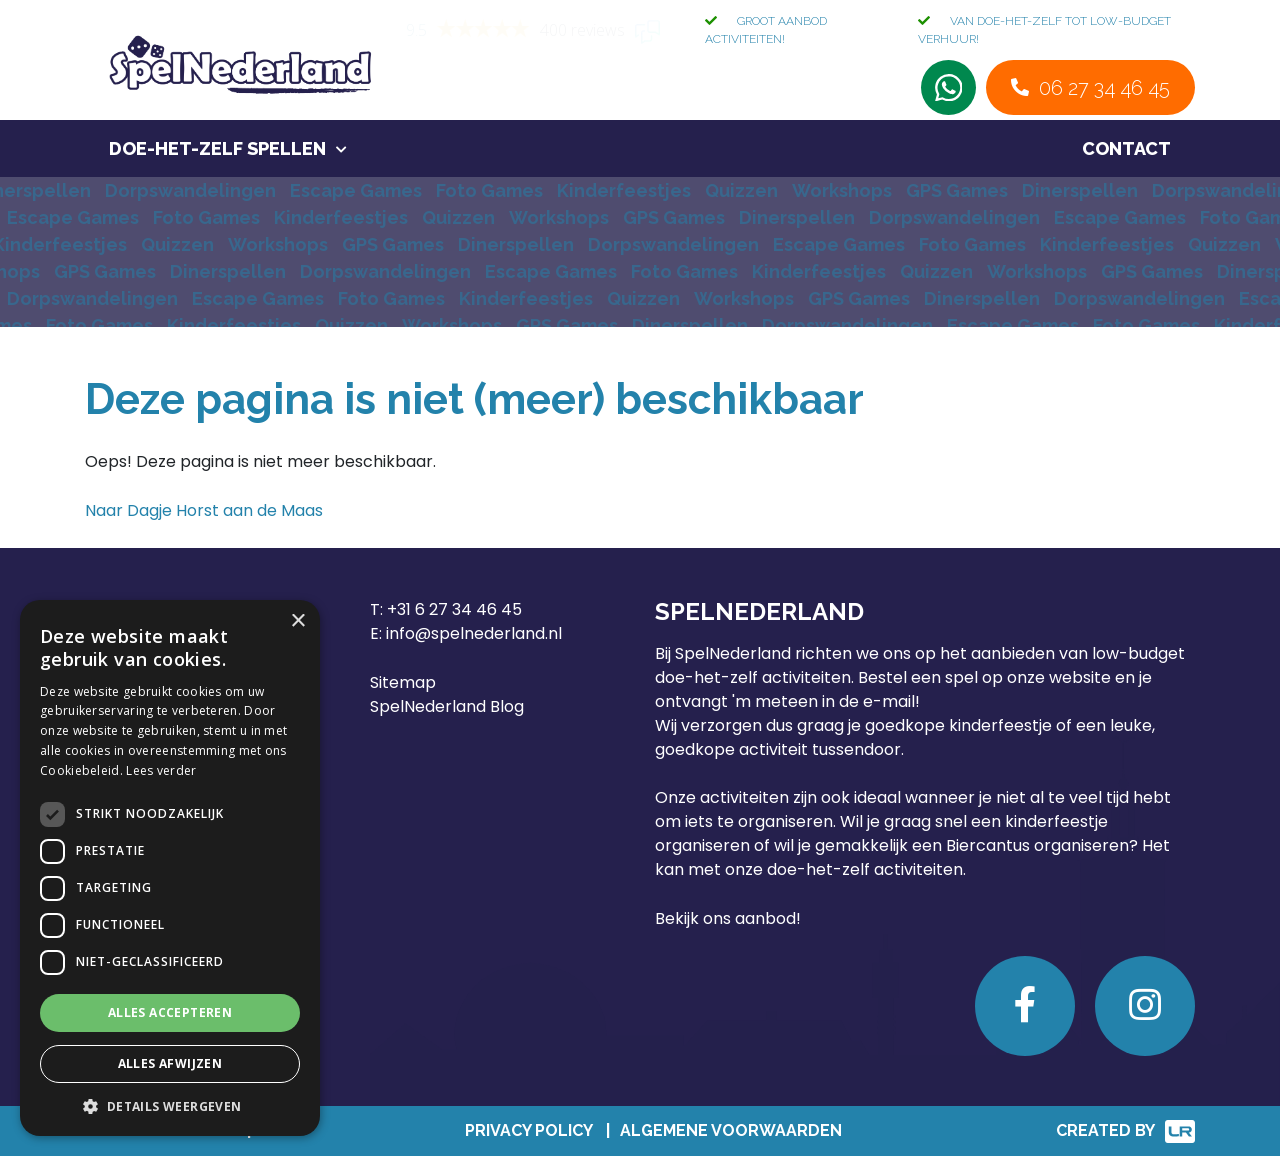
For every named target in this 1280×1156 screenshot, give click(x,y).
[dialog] (170, 868)
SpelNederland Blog (447, 706)
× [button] (297, 621)
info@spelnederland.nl (474, 633)
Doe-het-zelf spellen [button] (217, 148)
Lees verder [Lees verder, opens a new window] (161, 770)
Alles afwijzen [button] (170, 1063)
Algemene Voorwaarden (731, 1130)
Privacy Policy (528, 1130)
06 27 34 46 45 (1104, 88)
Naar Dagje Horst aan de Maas (204, 510)
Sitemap (403, 682)
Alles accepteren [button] (170, 1012)
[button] (170, 1106)
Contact (1126, 148)
